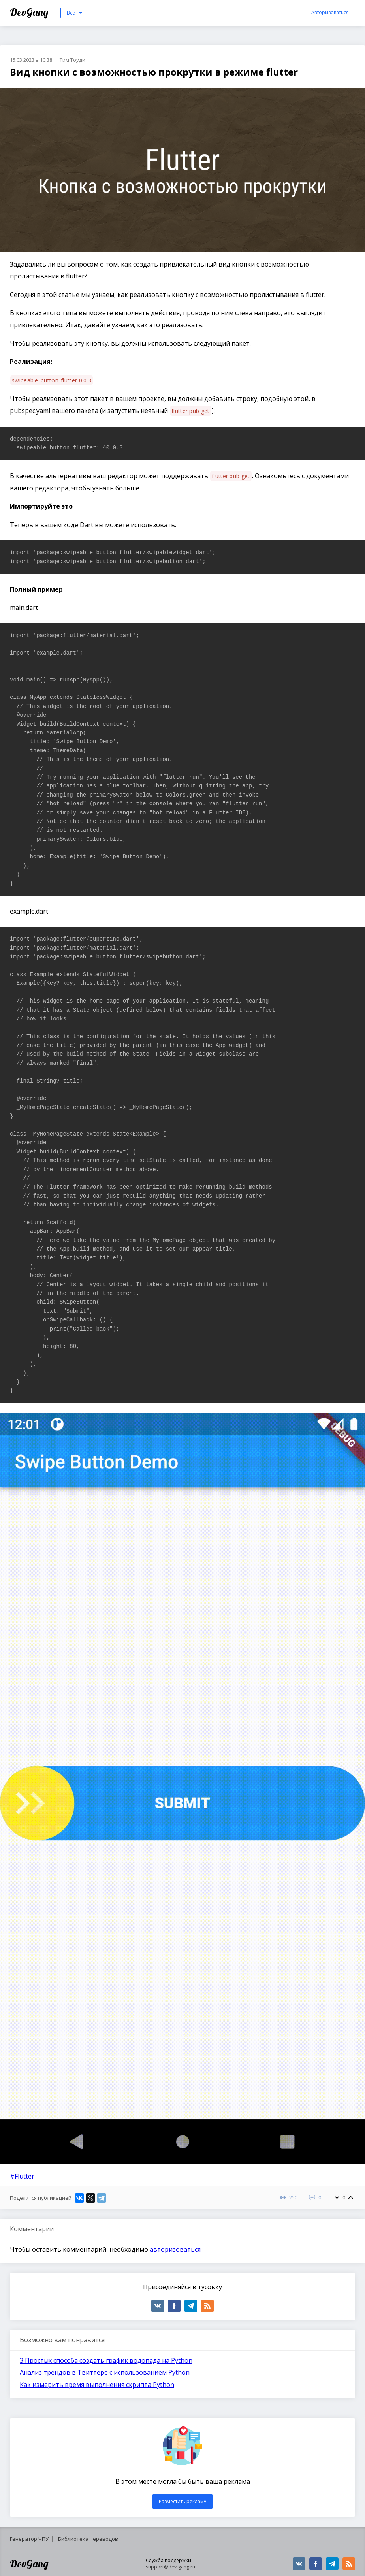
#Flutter (22, 2176)
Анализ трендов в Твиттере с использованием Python (105, 2372)
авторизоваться (175, 2249)
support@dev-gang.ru (170, 2566)
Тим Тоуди (72, 59)
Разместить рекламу (182, 2501)
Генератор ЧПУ (29, 2538)
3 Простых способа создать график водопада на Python (106, 2360)
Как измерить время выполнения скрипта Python (97, 2384)
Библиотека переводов (88, 2538)
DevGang (30, 12)
